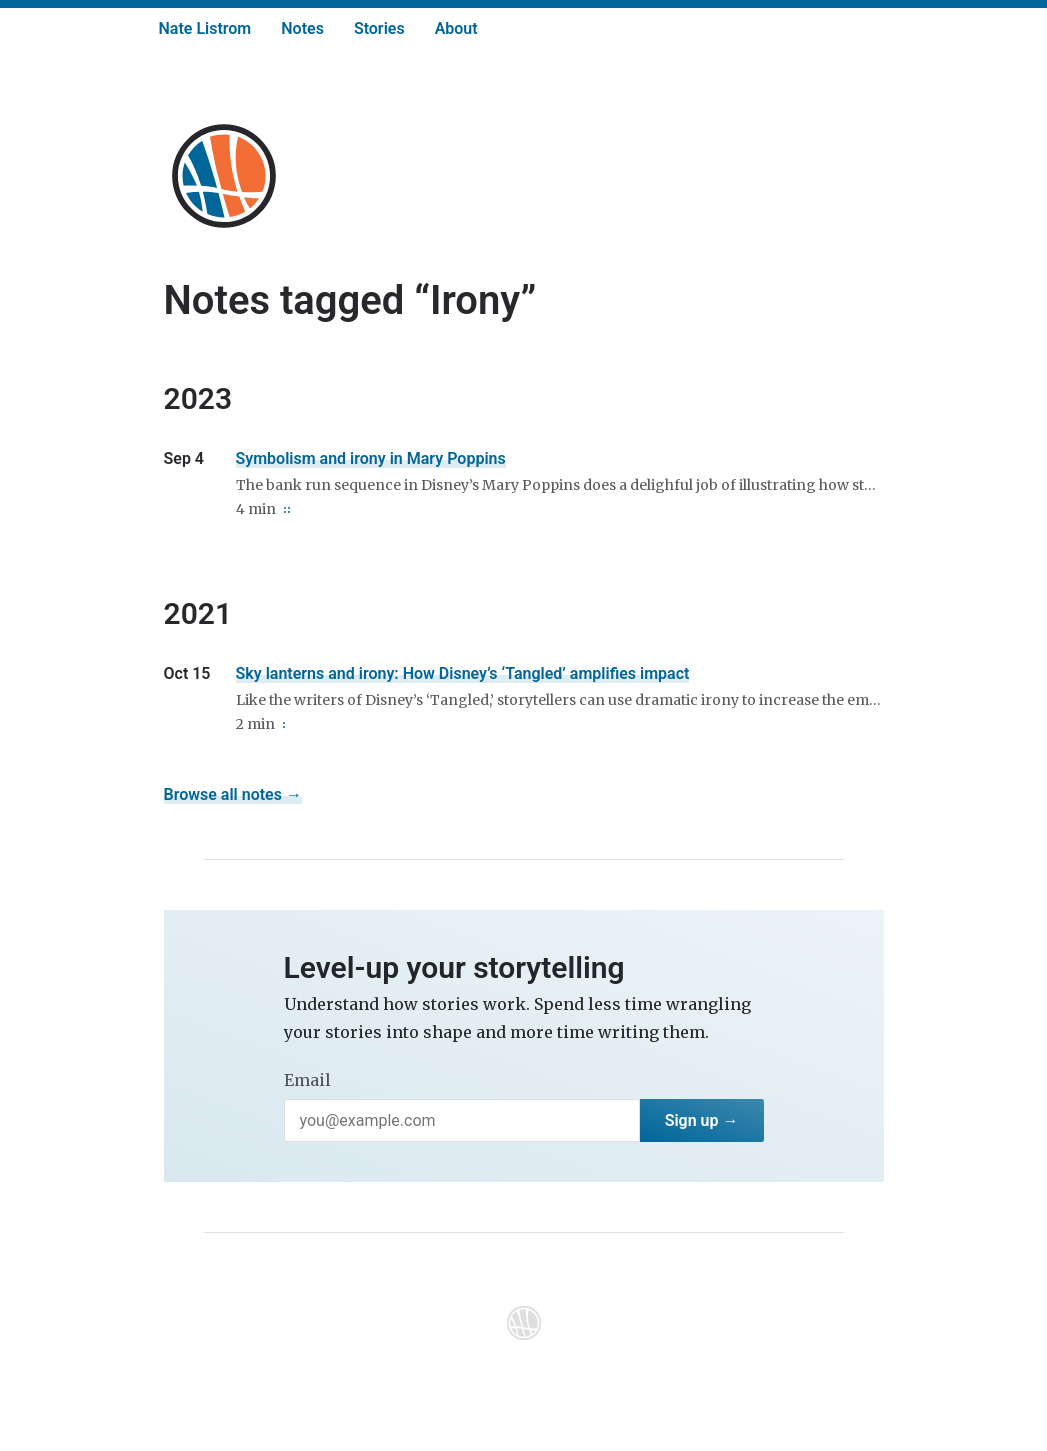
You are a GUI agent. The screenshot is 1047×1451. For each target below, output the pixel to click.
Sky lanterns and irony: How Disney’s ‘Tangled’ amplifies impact (463, 673)
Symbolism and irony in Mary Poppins (371, 458)
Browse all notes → (233, 794)
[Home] (224, 176)
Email (307, 1080)
